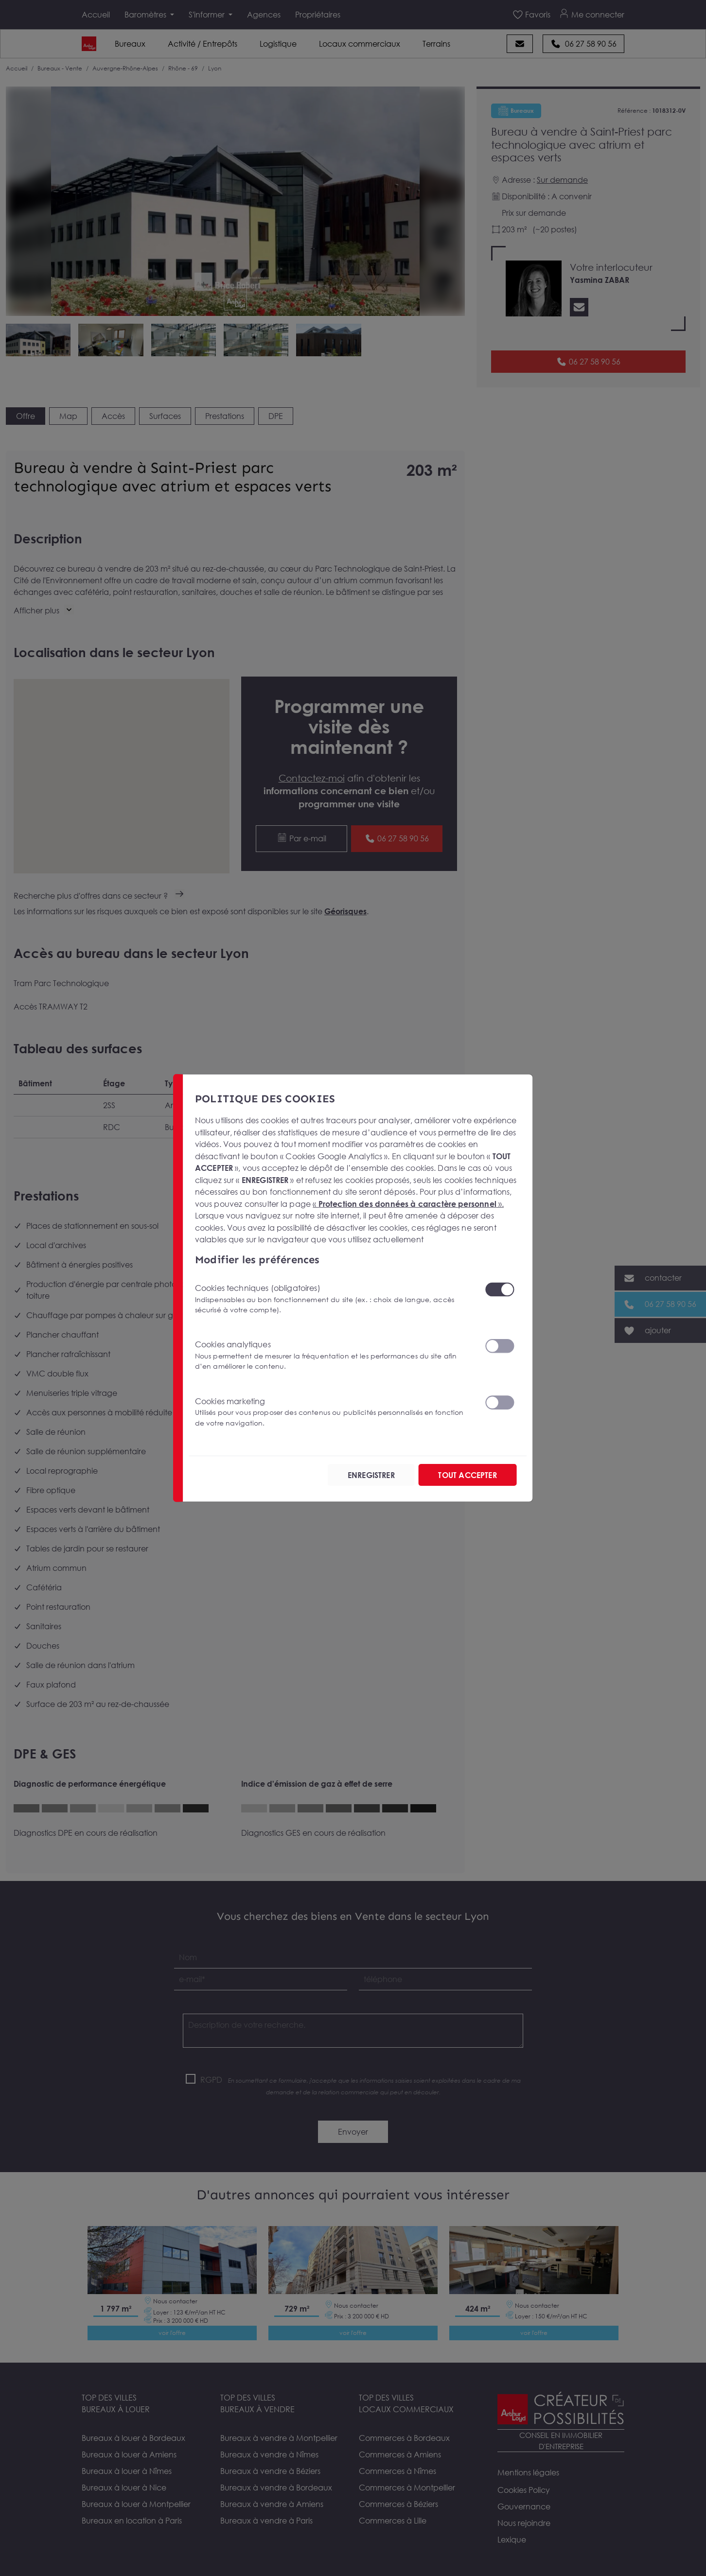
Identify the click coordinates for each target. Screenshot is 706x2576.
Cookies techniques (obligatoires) (334, 1299)
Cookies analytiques (334, 1355)
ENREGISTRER (371, 1475)
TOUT (467, 1475)
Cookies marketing (334, 1412)
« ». (408, 1203)
